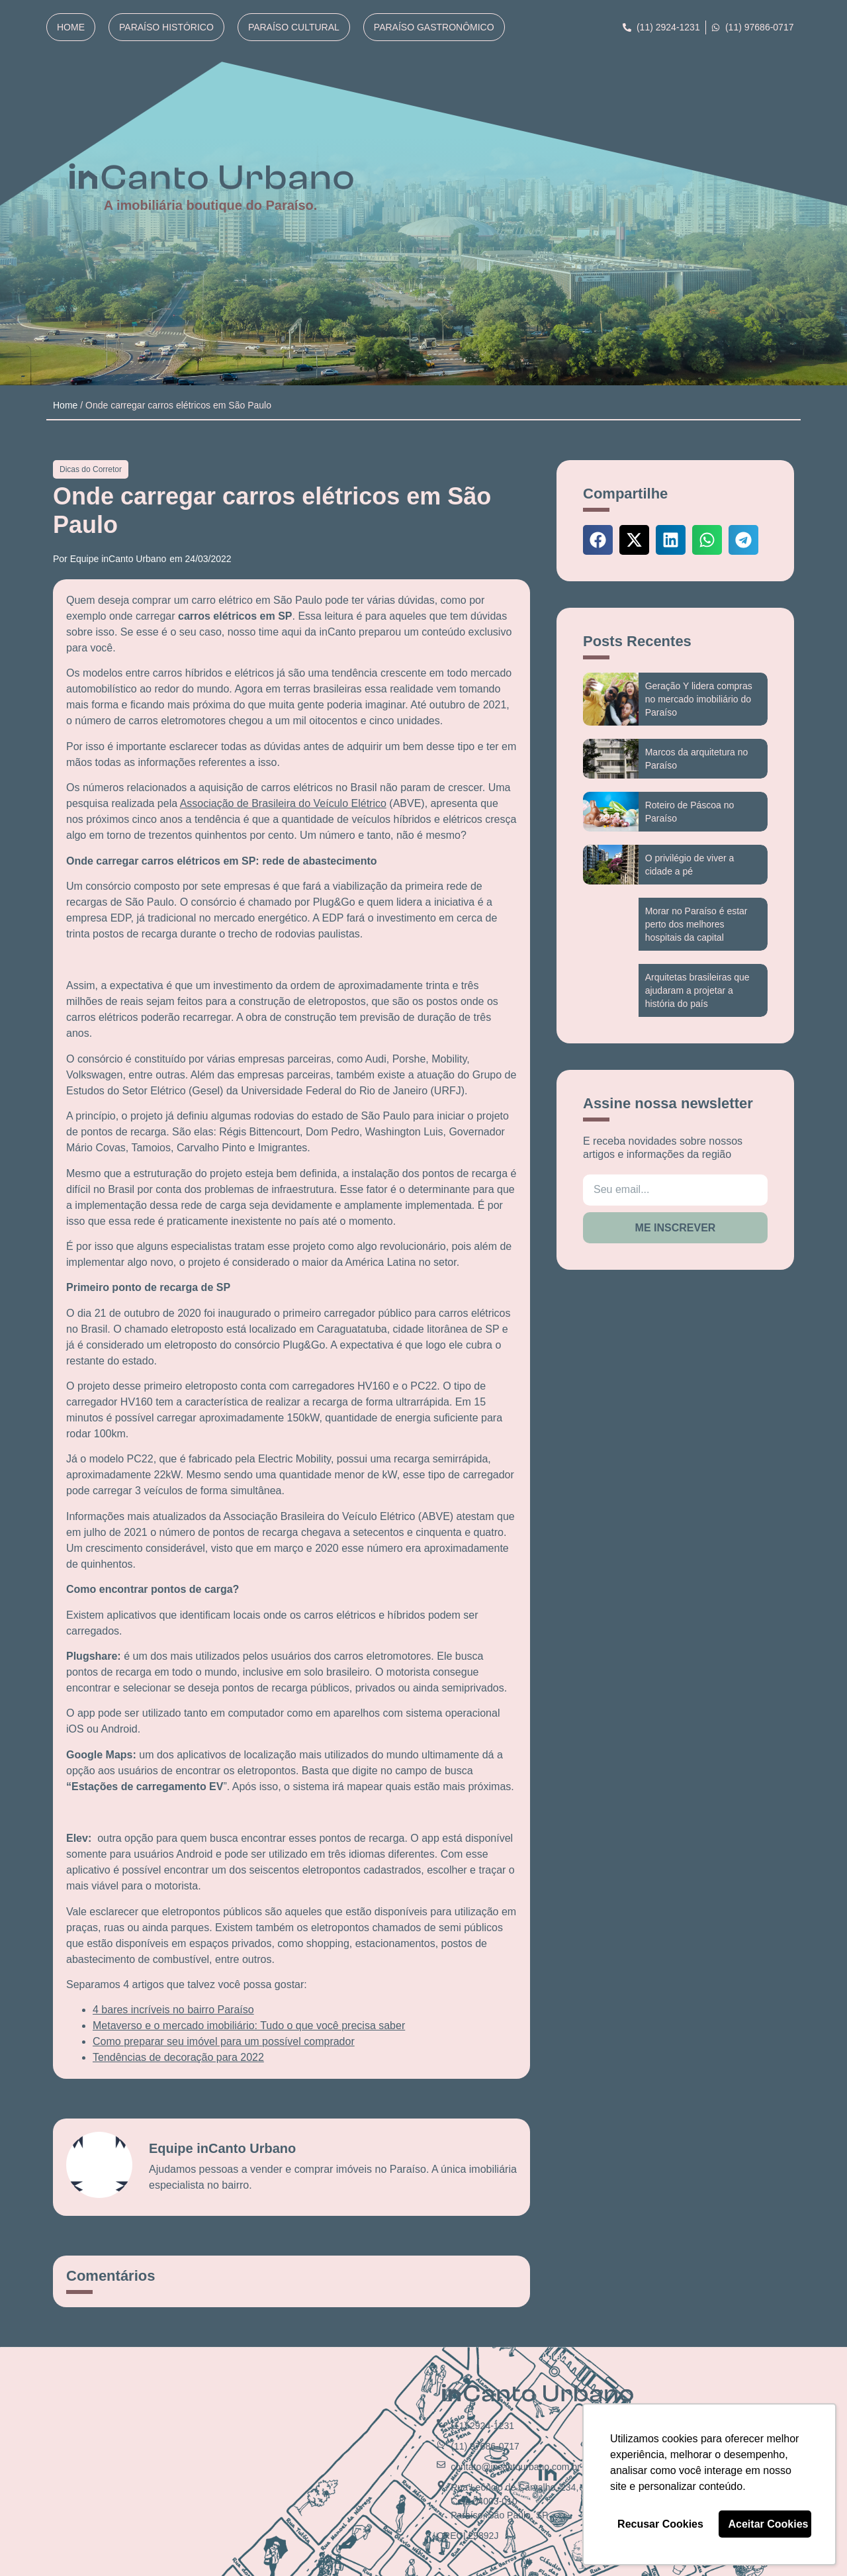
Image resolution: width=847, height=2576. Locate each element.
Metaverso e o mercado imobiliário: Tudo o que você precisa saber (249, 2025)
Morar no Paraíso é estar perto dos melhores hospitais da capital (696, 924)
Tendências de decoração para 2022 (178, 2057)
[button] (598, 540)
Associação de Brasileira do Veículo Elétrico (283, 803)
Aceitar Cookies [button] (769, 2524)
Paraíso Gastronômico (434, 27)
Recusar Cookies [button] (660, 2524)
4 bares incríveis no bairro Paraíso (173, 2009)
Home (71, 27)
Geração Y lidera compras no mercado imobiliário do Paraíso (698, 699)
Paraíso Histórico (166, 27)
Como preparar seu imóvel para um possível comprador (224, 2041)
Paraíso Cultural (293, 27)
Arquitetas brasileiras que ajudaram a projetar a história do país (697, 990)
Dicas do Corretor (91, 469)
